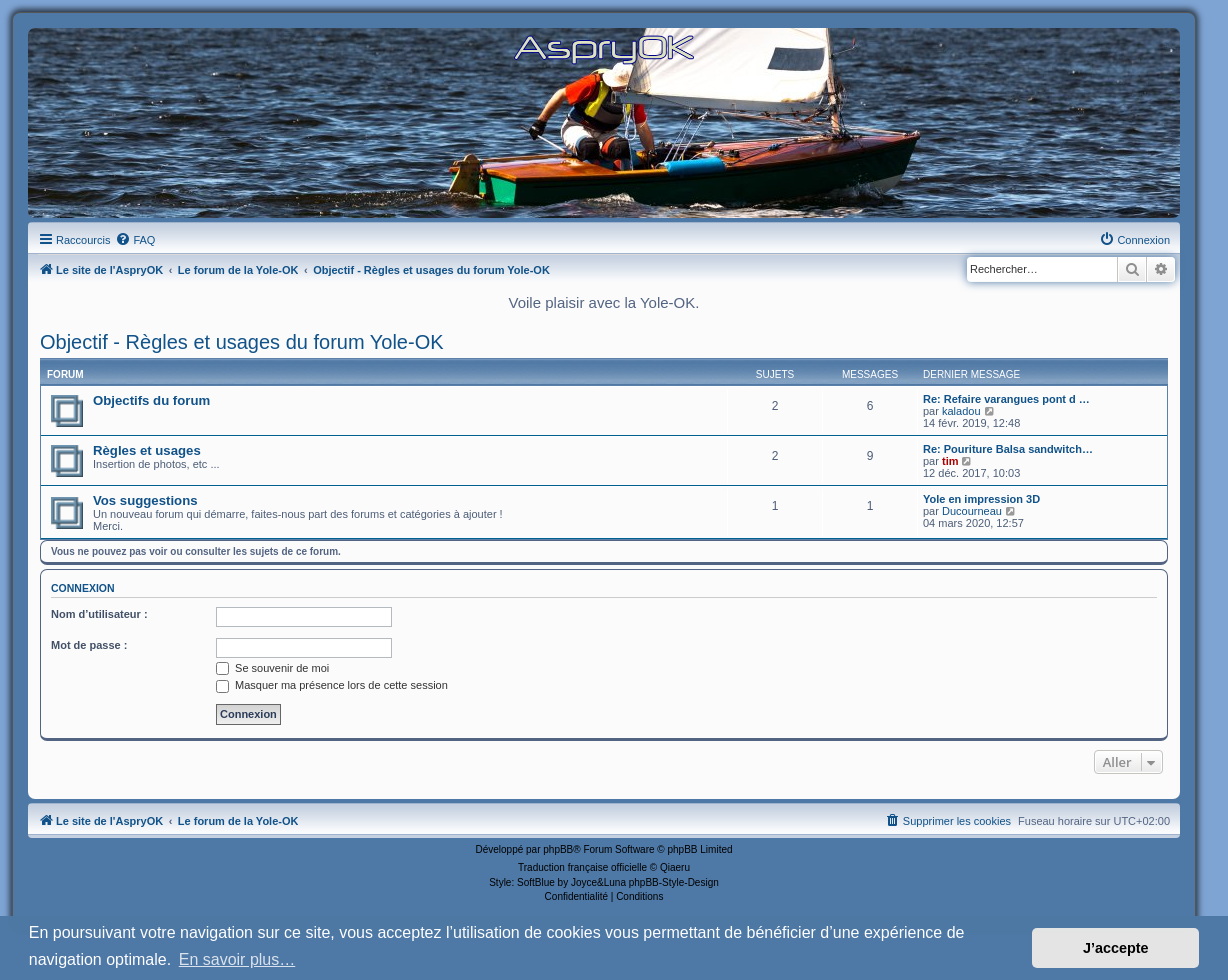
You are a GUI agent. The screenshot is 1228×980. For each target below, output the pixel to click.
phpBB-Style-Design (674, 882)
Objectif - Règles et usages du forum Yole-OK (242, 342)
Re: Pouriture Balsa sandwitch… (1008, 449)
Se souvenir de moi (272, 668)
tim (950, 461)
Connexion (83, 588)
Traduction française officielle (582, 867)
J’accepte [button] (1116, 948)
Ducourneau (972, 511)
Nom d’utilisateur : (99, 614)
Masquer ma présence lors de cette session (332, 685)
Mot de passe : (89, 645)
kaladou (961, 411)
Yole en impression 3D (981, 499)
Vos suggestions (145, 500)
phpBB (558, 849)
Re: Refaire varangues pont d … (1006, 399)
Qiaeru (675, 867)
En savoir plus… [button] (237, 959)
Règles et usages (147, 450)
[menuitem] (135, 240)
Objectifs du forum (151, 400)
